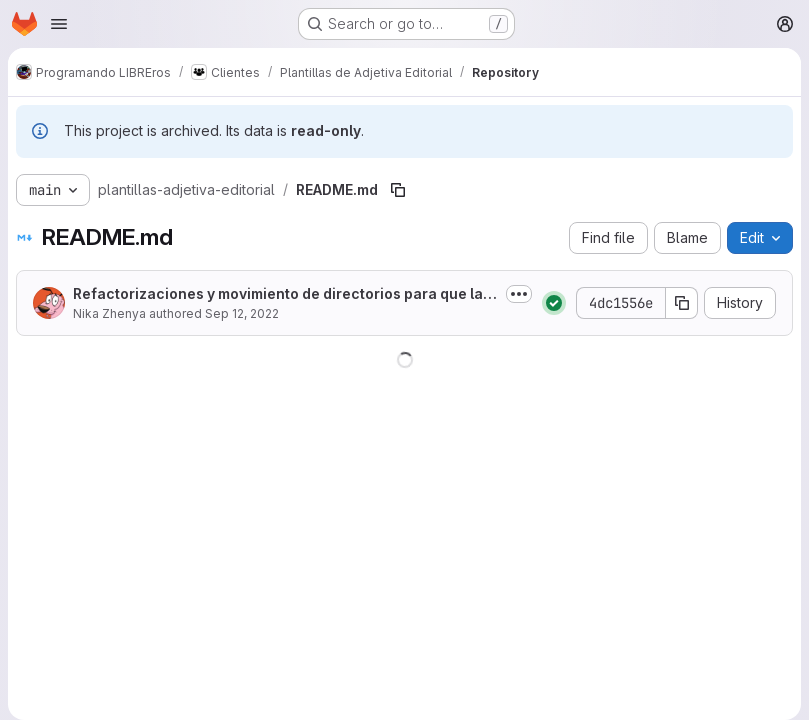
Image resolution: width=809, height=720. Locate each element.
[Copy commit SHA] (682, 303)
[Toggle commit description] (519, 294)
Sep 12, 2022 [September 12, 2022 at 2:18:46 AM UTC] (242, 313)
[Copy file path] (398, 190)
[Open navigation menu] (59, 24)
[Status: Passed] (554, 303)
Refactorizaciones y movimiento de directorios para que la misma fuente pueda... (285, 294)
